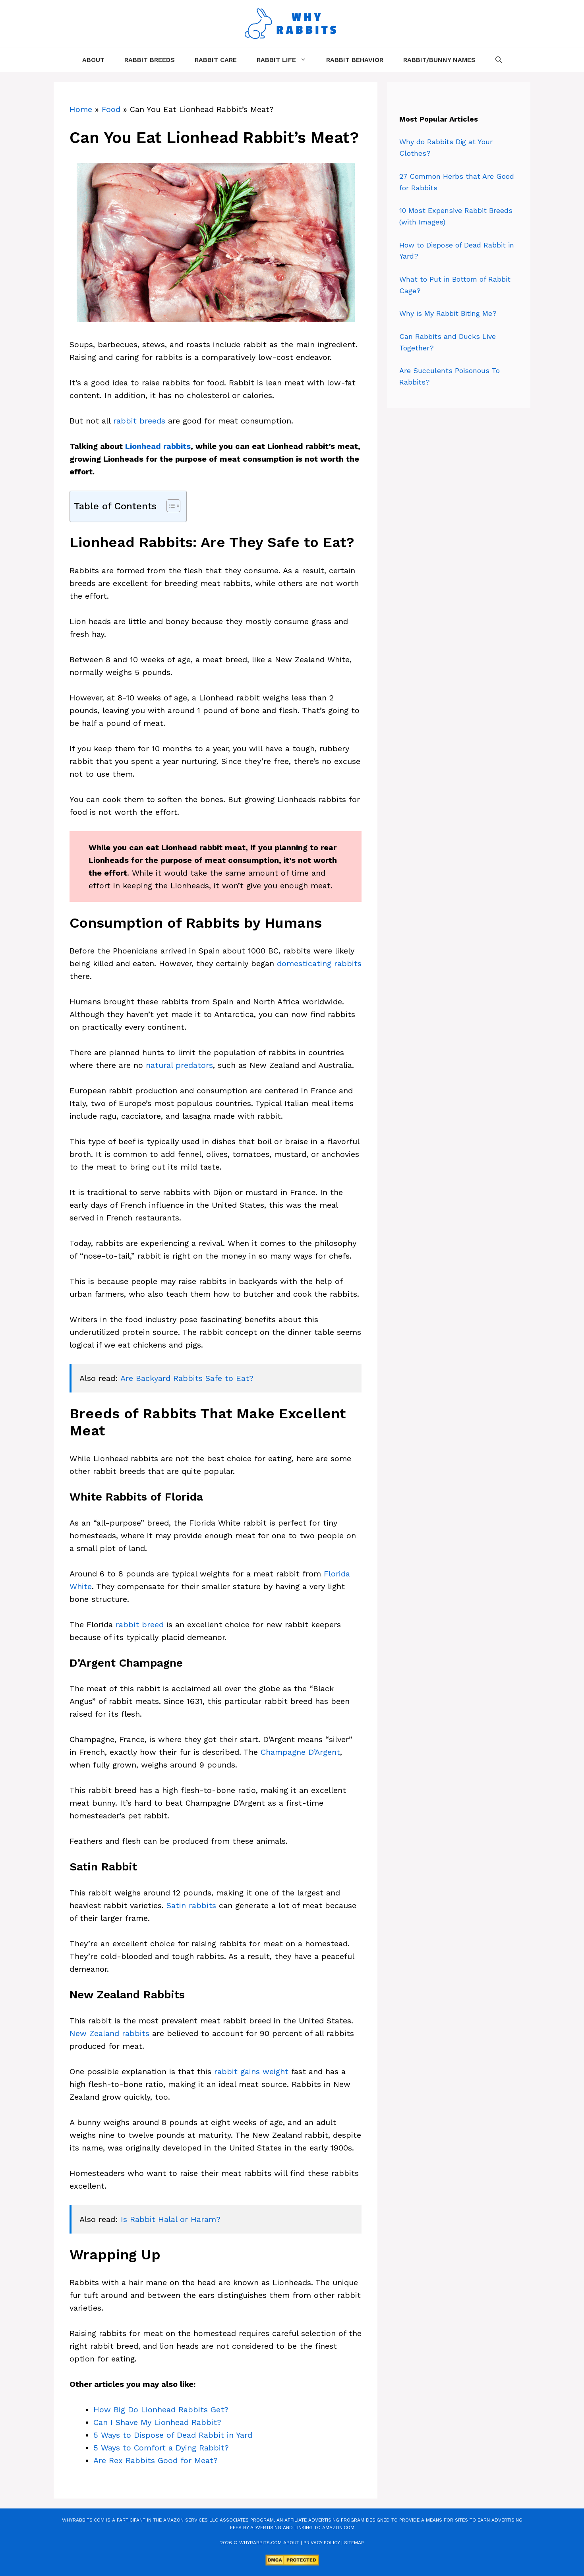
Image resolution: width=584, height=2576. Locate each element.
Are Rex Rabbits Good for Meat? (155, 2460)
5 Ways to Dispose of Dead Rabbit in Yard (172, 2435)
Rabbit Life (286, 60)
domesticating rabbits (319, 963)
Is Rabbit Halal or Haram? (170, 2219)
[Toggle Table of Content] (169, 505)
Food (111, 109)
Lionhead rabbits (158, 446)
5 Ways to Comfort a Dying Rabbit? (161, 2447)
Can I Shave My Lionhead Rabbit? (157, 2422)
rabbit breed (140, 1624)
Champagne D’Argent (300, 1752)
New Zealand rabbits (109, 2033)
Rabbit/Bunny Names (439, 60)
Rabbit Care (216, 60)
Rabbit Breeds (149, 60)
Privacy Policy (322, 2542)
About (93, 60)
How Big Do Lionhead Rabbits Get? (160, 2409)
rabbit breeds (139, 420)
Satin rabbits (191, 1905)
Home (81, 109)
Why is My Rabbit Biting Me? (448, 313)
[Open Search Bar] (498, 60)
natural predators (179, 1065)
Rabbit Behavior (354, 60)
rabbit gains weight (251, 2071)
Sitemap (354, 2542)
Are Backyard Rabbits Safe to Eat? (186, 1378)
